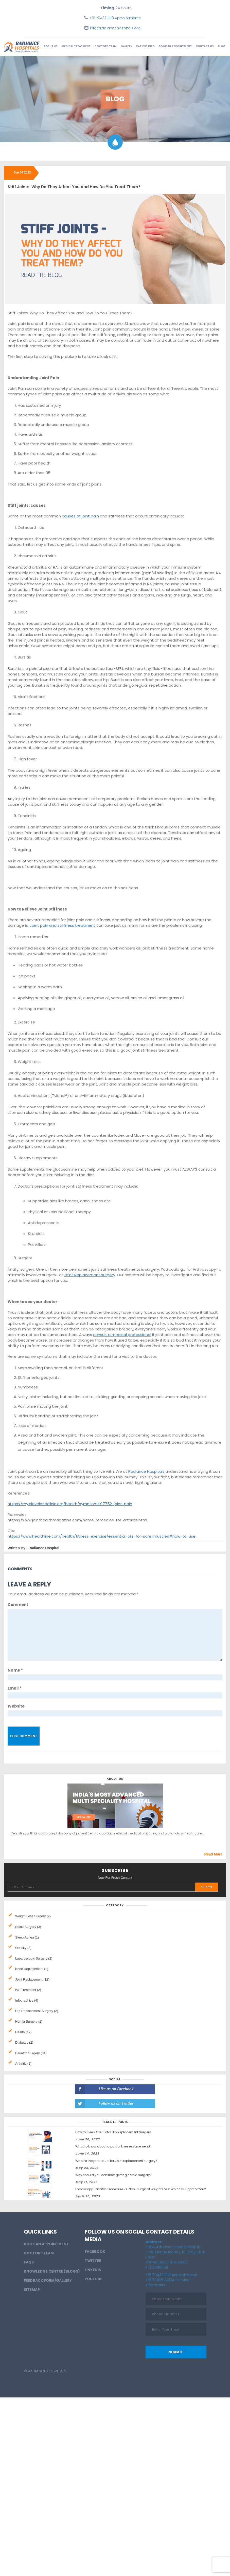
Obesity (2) (23, 1948)
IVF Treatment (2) (28, 1990)
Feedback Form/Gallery (48, 2280)
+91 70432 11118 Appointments (115, 18)
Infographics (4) (26, 2000)
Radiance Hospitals (146, 1471)
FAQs (29, 2262)
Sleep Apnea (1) (27, 1937)
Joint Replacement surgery (89, 1274)
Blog (221, 46)
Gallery (126, 46)
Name (15, 1670)
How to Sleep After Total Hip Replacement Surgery (113, 2132)
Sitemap (32, 2289)
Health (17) (23, 2032)
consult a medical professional (122, 1334)
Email (15, 1688)
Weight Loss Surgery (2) (33, 1916)
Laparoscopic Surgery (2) (33, 1958)
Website (16, 1706)
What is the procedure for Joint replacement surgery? (116, 2161)
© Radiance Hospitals (45, 2371)
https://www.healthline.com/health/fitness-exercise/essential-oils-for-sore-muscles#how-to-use (102, 1536)
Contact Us (205, 46)
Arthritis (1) (23, 2063)
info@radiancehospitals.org (115, 28)
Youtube (93, 2278)
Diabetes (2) (24, 2042)
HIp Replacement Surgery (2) (36, 2011)
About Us (51, 46)
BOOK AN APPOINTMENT (175, 46)
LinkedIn (93, 2269)
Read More (213, 1854)
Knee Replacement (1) (31, 1969)
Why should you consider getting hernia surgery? (113, 2175)
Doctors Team (106, 46)
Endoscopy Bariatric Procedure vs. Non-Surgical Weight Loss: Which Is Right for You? (140, 2189)
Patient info (145, 46)
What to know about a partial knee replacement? (113, 2146)
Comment (18, 1604)
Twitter (93, 2260)
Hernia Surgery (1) (28, 2021)
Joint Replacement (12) (32, 1979)
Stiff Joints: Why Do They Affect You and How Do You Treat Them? (74, 186)
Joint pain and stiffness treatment (62, 925)
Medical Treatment (76, 46)
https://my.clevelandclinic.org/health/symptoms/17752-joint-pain (70, 1503)
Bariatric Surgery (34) (31, 2053)
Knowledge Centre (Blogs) (52, 2271)
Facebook (95, 2251)
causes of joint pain (80, 516)
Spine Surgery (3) (28, 1927)
